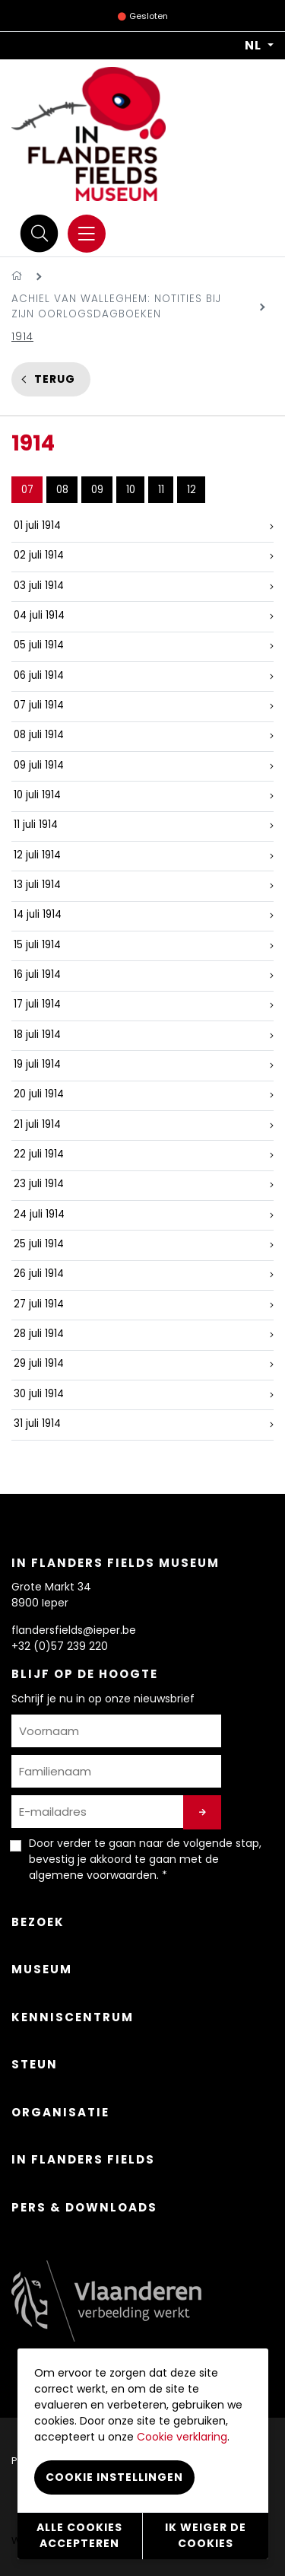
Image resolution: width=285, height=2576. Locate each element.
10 (130, 489)
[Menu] (87, 234)
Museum (41, 1969)
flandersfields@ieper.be (73, 1630)
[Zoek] (39, 233)
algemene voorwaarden (93, 1875)
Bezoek (38, 1922)
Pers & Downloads (84, 2207)
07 (27, 489)
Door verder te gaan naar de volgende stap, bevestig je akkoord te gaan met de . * (145, 1859)
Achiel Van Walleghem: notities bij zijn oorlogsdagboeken (116, 306)
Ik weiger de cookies (205, 2535)
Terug (54, 379)
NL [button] (254, 46)
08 (62, 489)
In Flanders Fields (83, 2159)
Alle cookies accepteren (79, 2535)
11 (161, 489)
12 (191, 489)
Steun (34, 2064)
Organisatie (60, 2112)
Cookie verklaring (182, 2436)
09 (97, 489)
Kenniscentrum (72, 2017)
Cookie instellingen (114, 2477)
